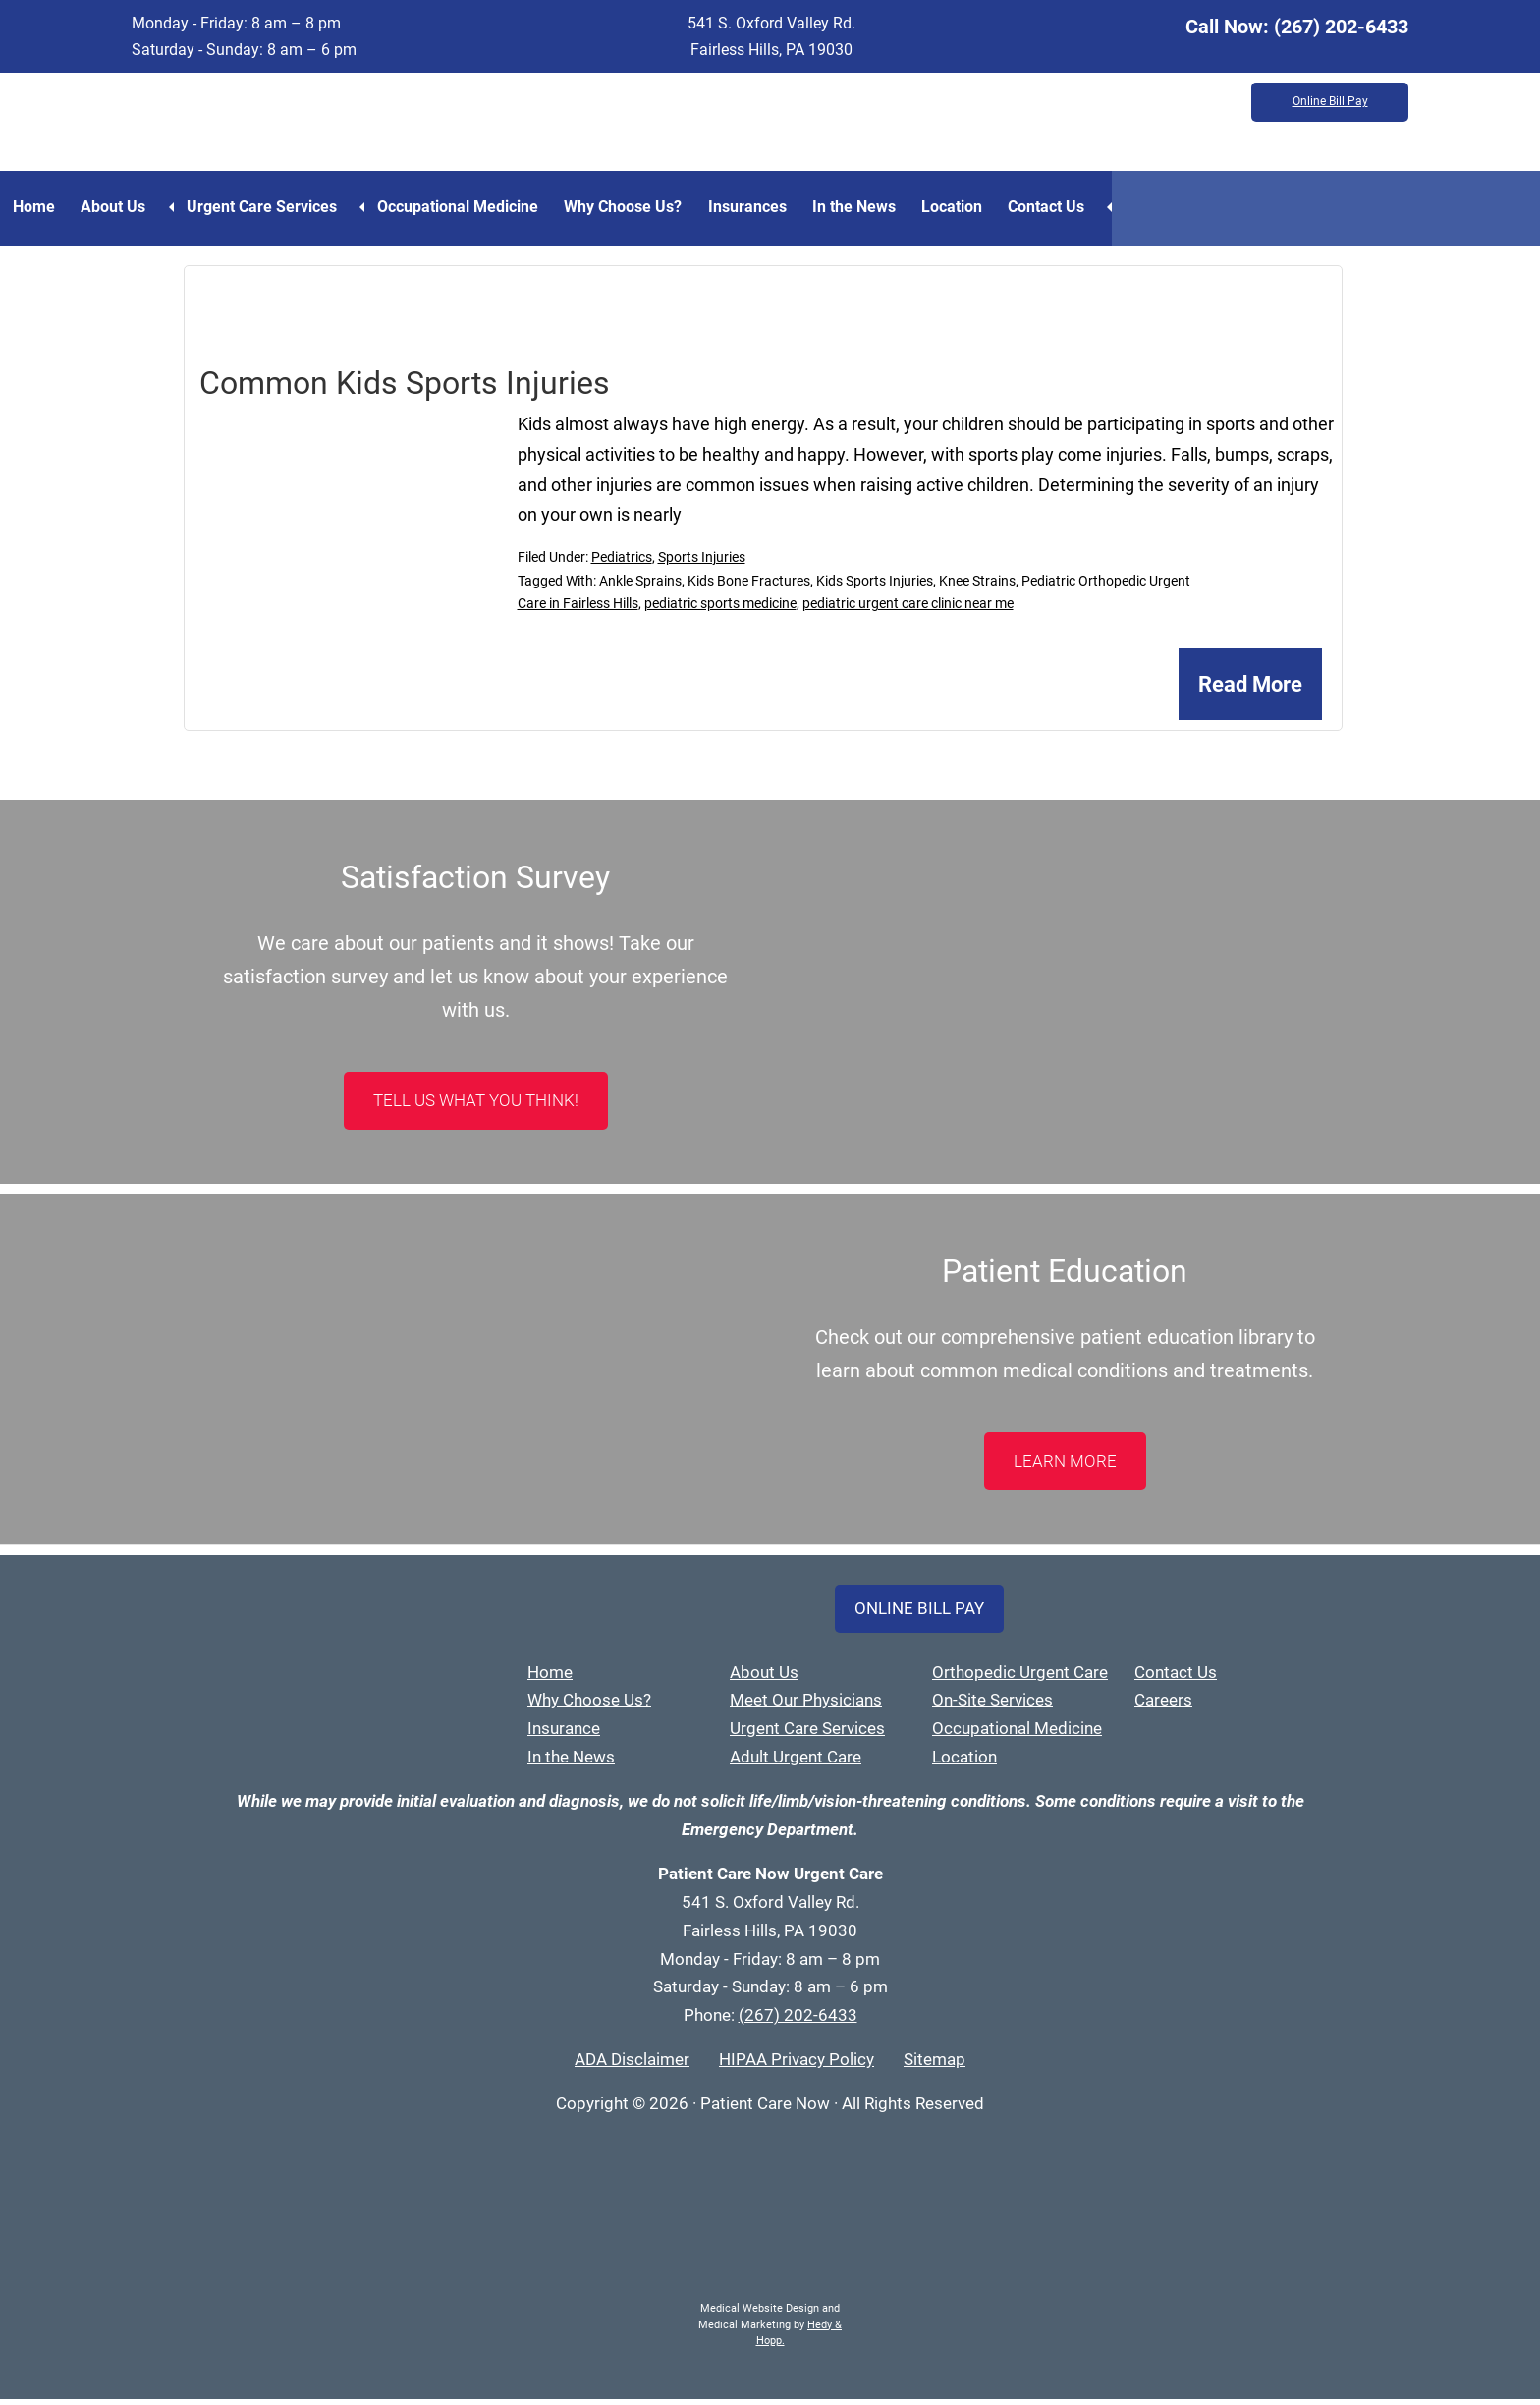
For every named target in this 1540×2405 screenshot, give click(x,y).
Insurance (563, 1735)
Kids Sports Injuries (874, 586)
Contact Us (1148, 209)
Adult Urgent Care (795, 1763)
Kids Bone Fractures (749, 586)
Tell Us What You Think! (475, 1106)
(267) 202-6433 (1341, 26)
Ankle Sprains (640, 586)
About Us (133, 209)
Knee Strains (977, 586)
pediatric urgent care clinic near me (908, 610)
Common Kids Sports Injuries (404, 389)
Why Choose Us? (671, 209)
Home (41, 209)
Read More (1250, 691)
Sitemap (934, 2066)
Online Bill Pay (1330, 103)
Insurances (808, 209)
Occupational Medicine (492, 209)
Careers (1163, 1706)
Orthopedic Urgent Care (1020, 1678)
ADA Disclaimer (632, 2066)
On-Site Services (992, 1706)
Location (1040, 209)
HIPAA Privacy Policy (796, 2066)
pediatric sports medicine (720, 610)
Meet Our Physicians (806, 1706)
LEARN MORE (1065, 1467)
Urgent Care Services (288, 209)
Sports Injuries (701, 563)
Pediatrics (621, 563)
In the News (928, 209)
